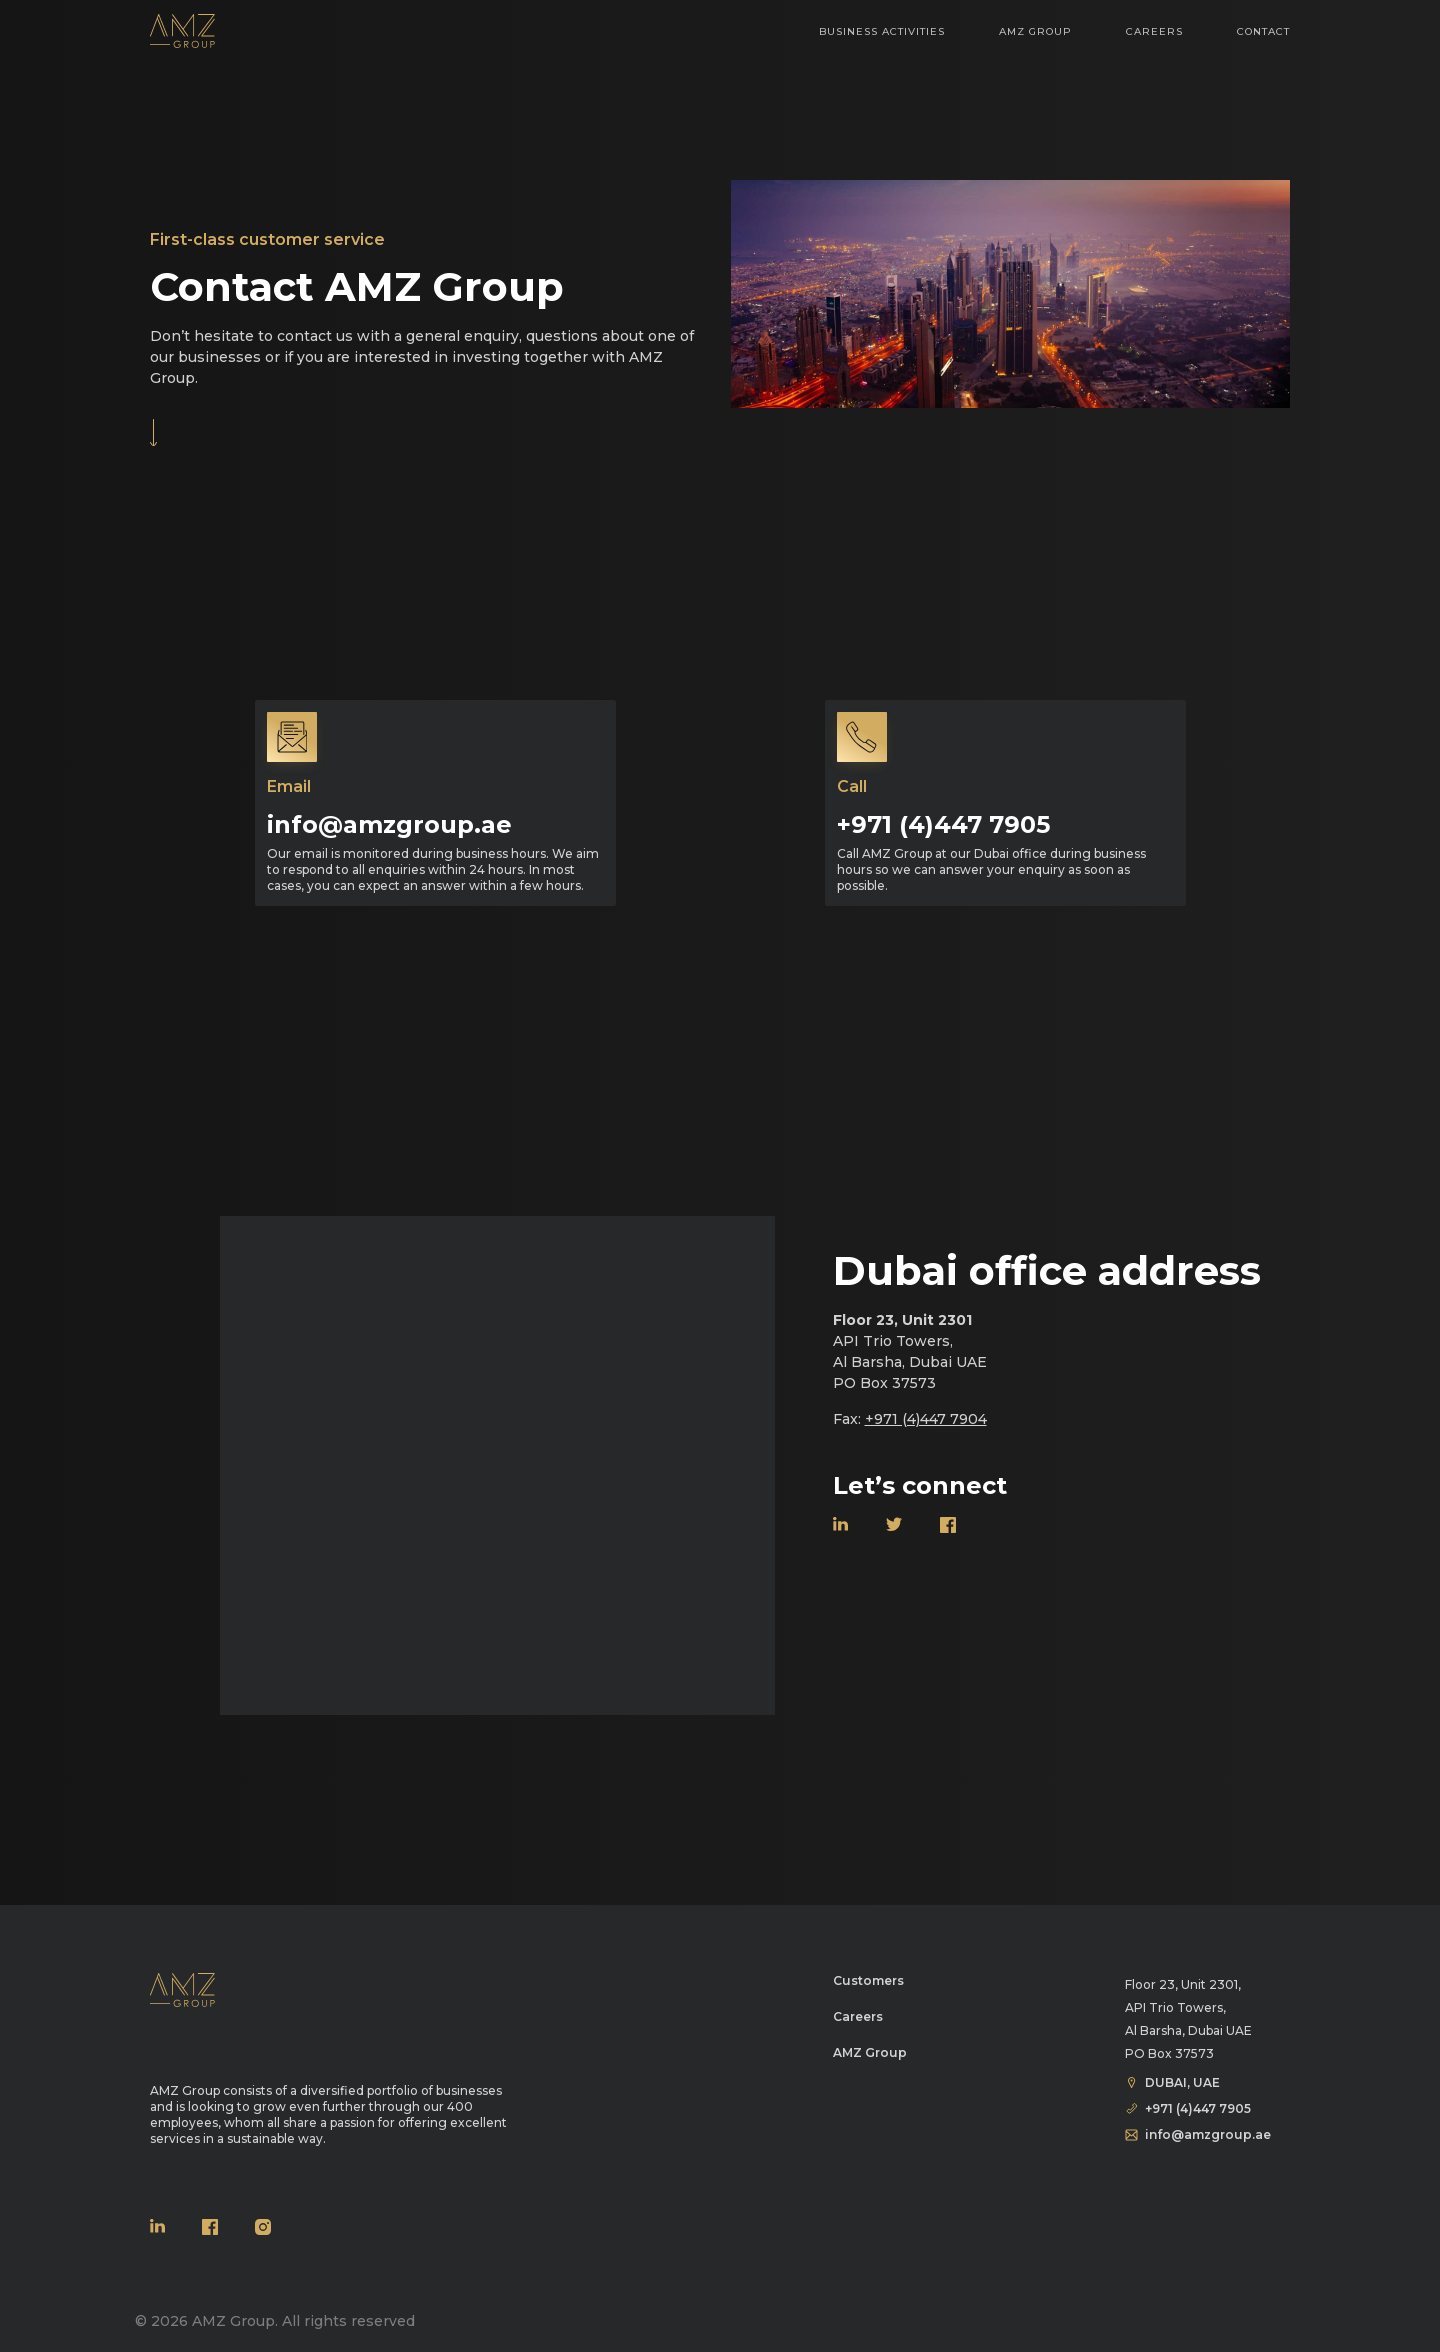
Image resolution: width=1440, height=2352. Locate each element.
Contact (1263, 45)
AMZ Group (1035, 45)
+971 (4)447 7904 (926, 1419)
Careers (1154, 45)
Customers (868, 1980)
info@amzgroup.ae (389, 824)
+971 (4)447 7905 (943, 824)
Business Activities (882, 45)
